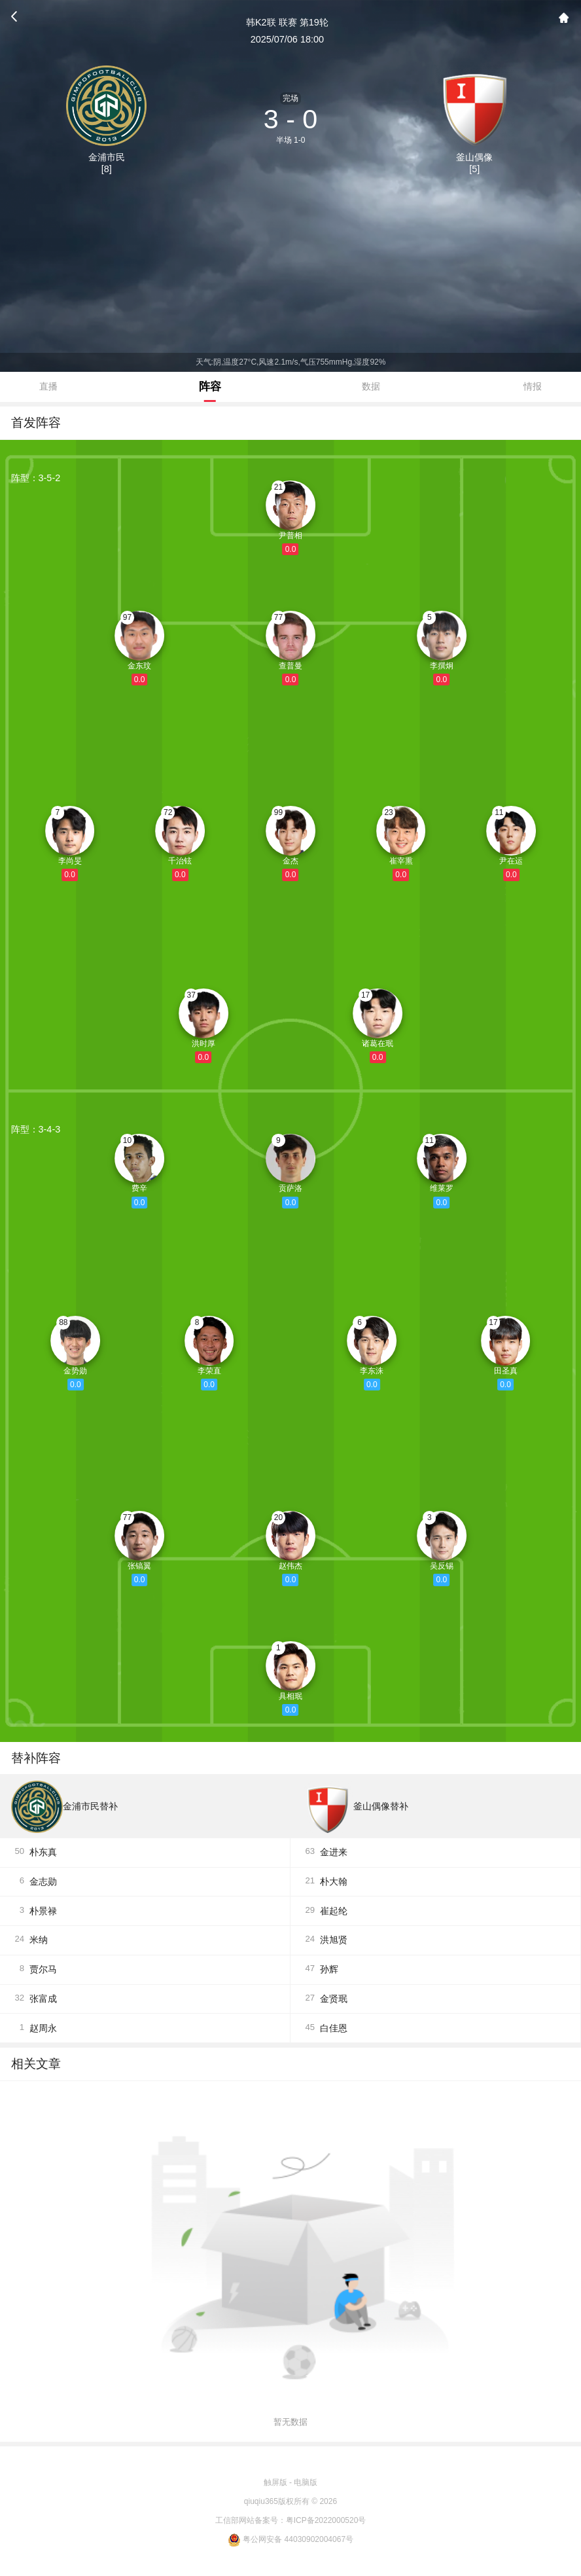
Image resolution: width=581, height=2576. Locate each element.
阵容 (210, 386)
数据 (371, 386)
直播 (48, 386)
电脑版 (305, 2482)
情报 (532, 386)
